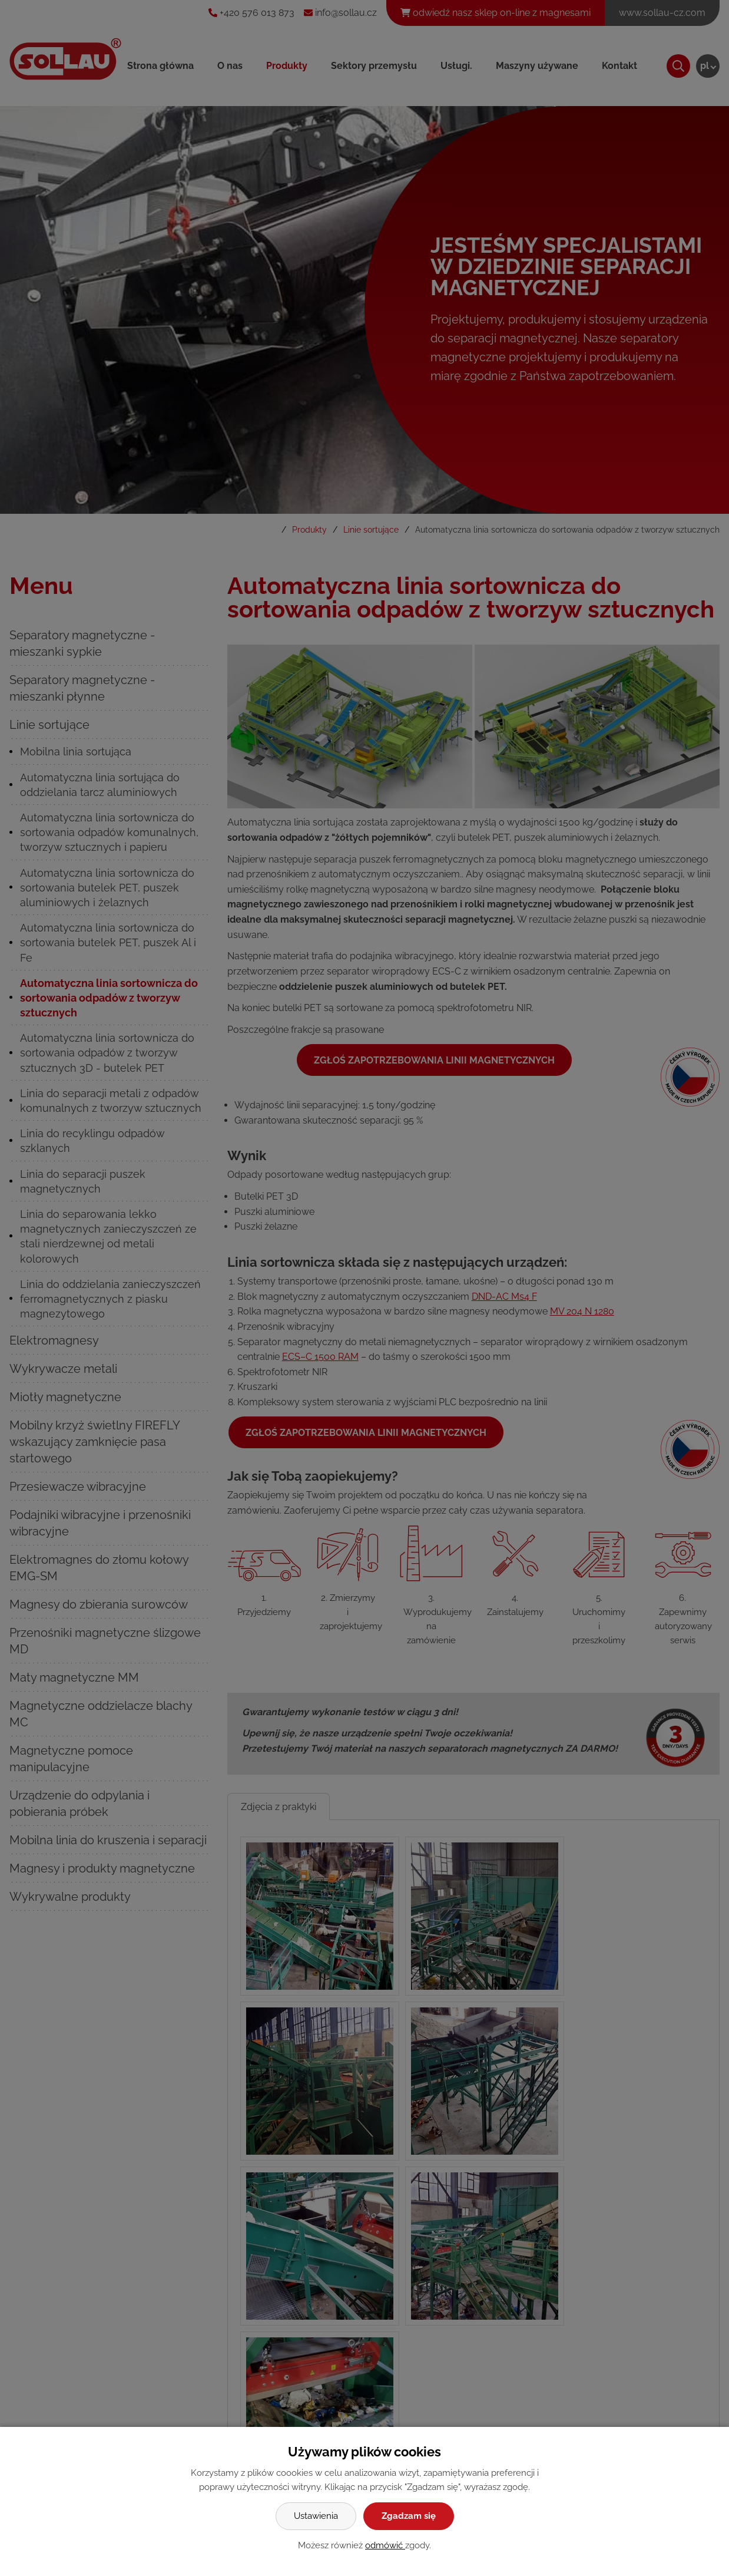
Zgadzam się (409, 2516)
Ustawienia (316, 2516)
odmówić (385, 2545)
